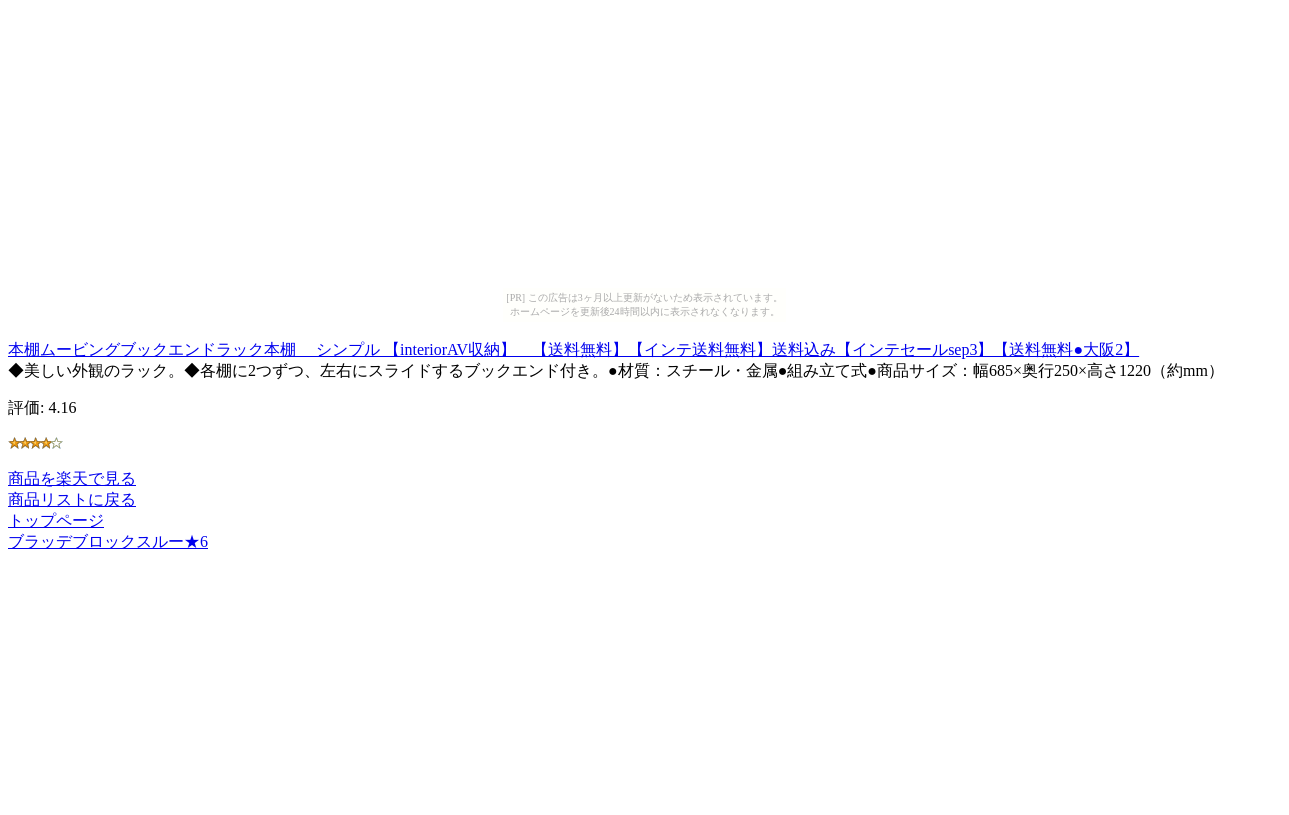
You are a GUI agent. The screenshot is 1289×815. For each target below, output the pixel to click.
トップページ (56, 520)
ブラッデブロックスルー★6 (108, 541)
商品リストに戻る (72, 499)
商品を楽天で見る (72, 478)
